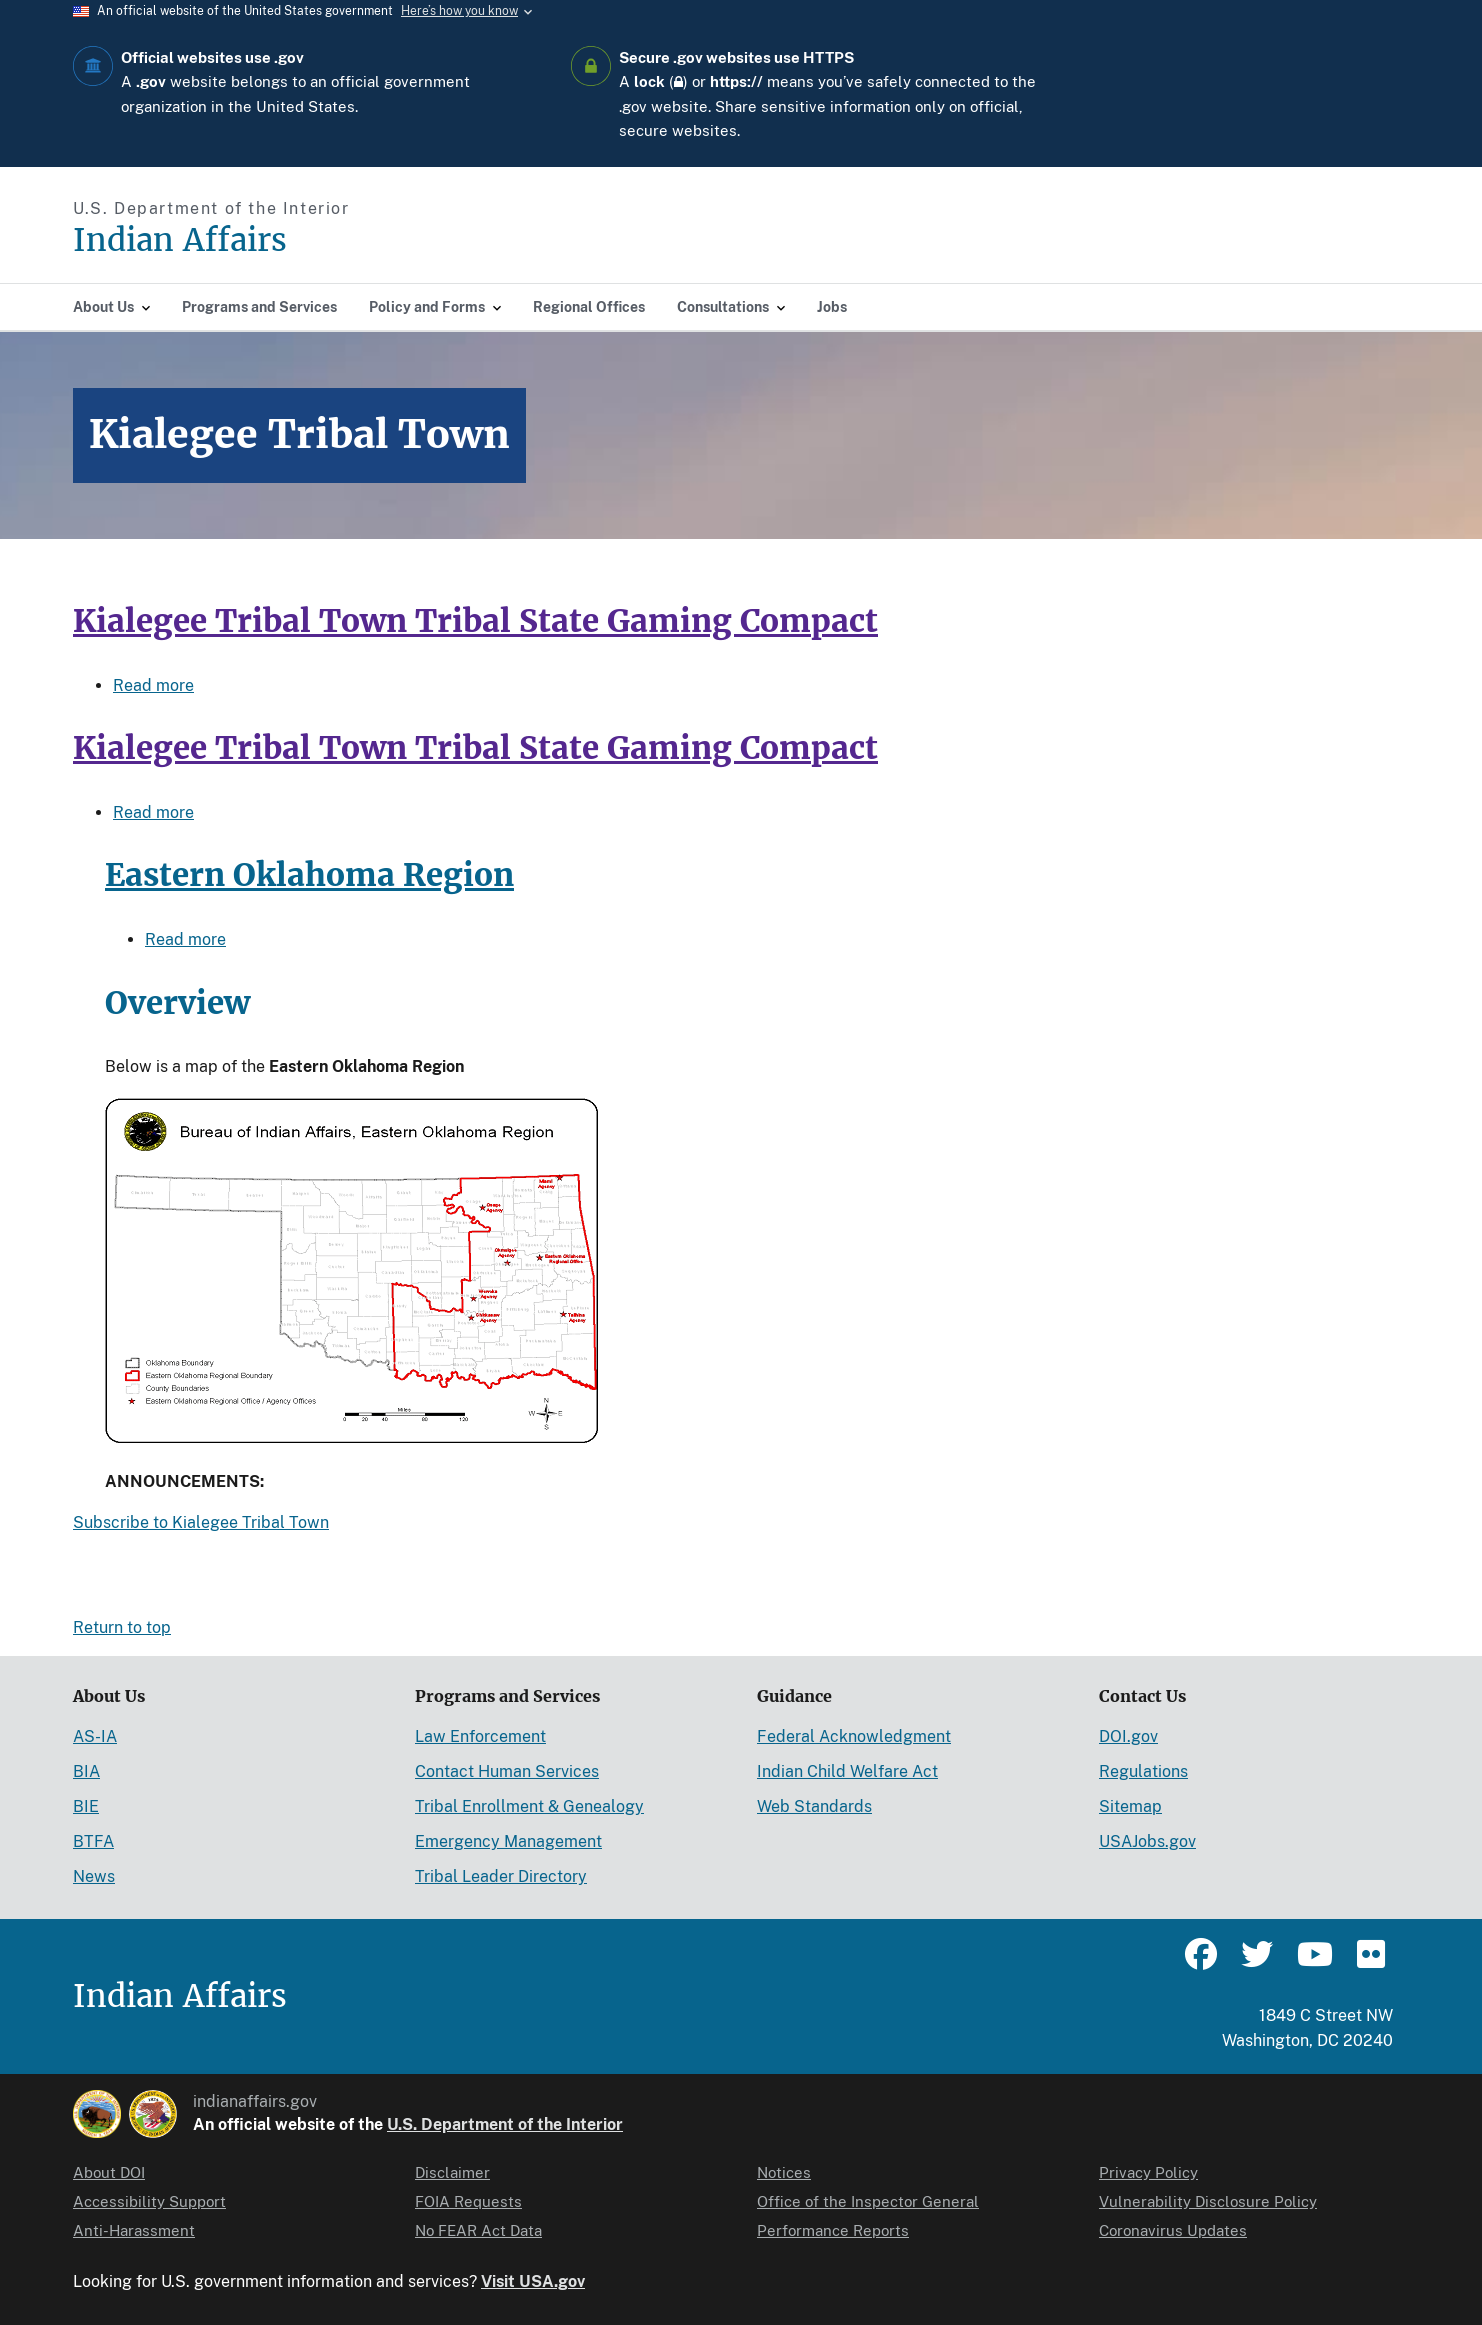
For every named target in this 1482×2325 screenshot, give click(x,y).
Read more (153, 685)
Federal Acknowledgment (854, 1736)
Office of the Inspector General (868, 2201)
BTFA (93, 1841)
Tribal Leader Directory (501, 1876)
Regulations (1143, 1771)
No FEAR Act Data (478, 2230)
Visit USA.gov (533, 2281)
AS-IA (95, 1736)
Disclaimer (452, 2172)
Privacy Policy (1148, 2172)
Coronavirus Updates (1173, 2230)
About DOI (109, 2172)
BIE (86, 1806)
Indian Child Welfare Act (847, 1771)
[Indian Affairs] (293, 240)
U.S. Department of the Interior (505, 2124)
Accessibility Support (149, 2201)
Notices (784, 2172)
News (94, 1876)
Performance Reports (833, 2230)
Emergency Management (508, 1841)
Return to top (122, 1627)
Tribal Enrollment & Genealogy (529, 1806)
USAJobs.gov (1147, 1841)
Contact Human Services (507, 1771)
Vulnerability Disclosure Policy (1208, 2201)
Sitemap (1130, 1806)
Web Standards (814, 1806)
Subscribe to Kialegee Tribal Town (201, 1522)
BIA (86, 1771)
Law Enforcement (480, 1736)
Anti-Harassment (134, 2230)
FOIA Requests (468, 2201)
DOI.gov (1128, 1736)
